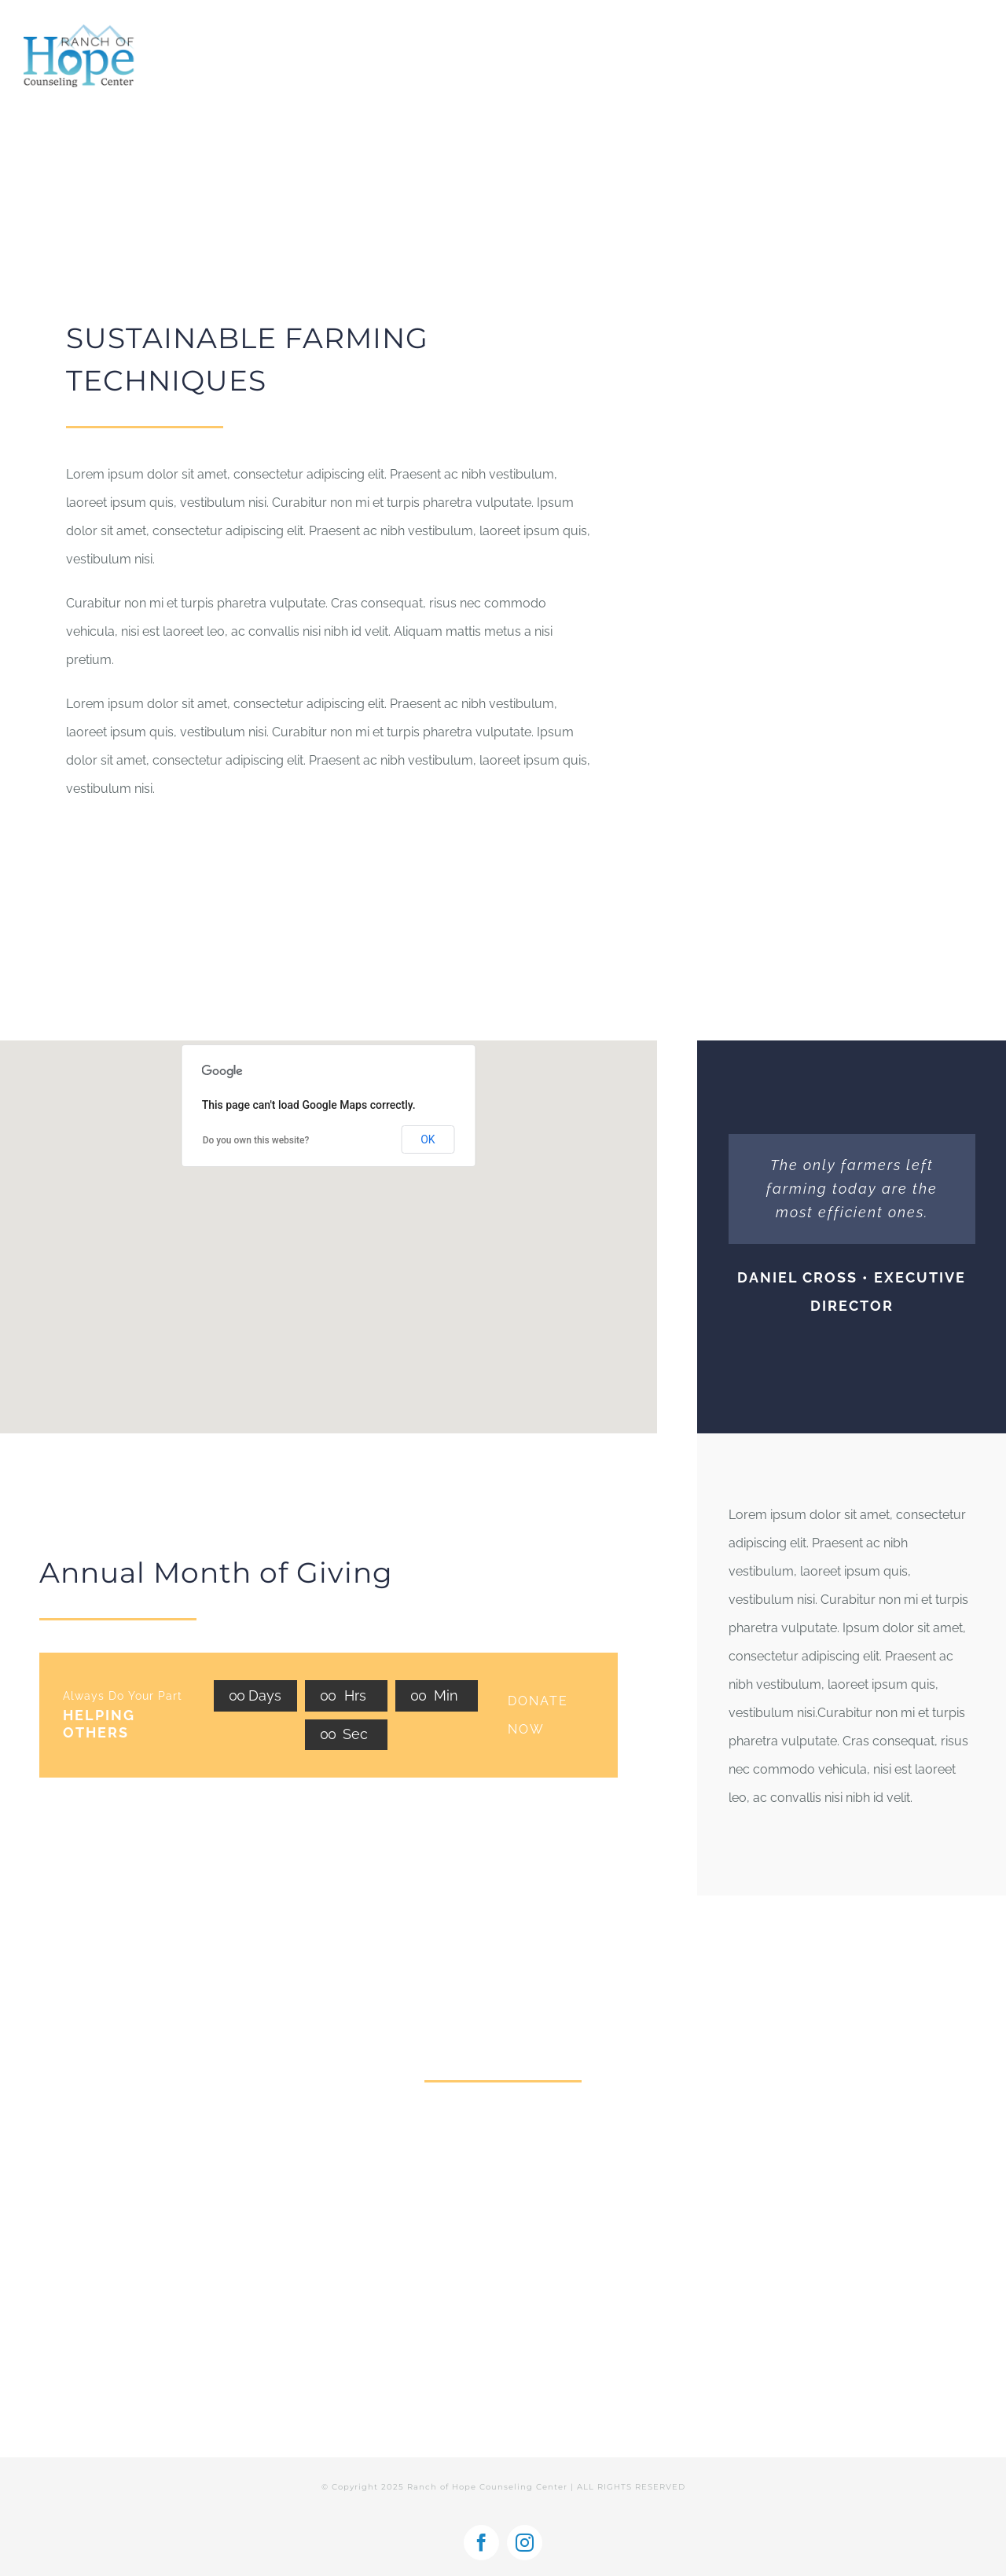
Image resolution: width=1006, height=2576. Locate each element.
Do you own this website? (256, 1140)
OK (427, 1139)
